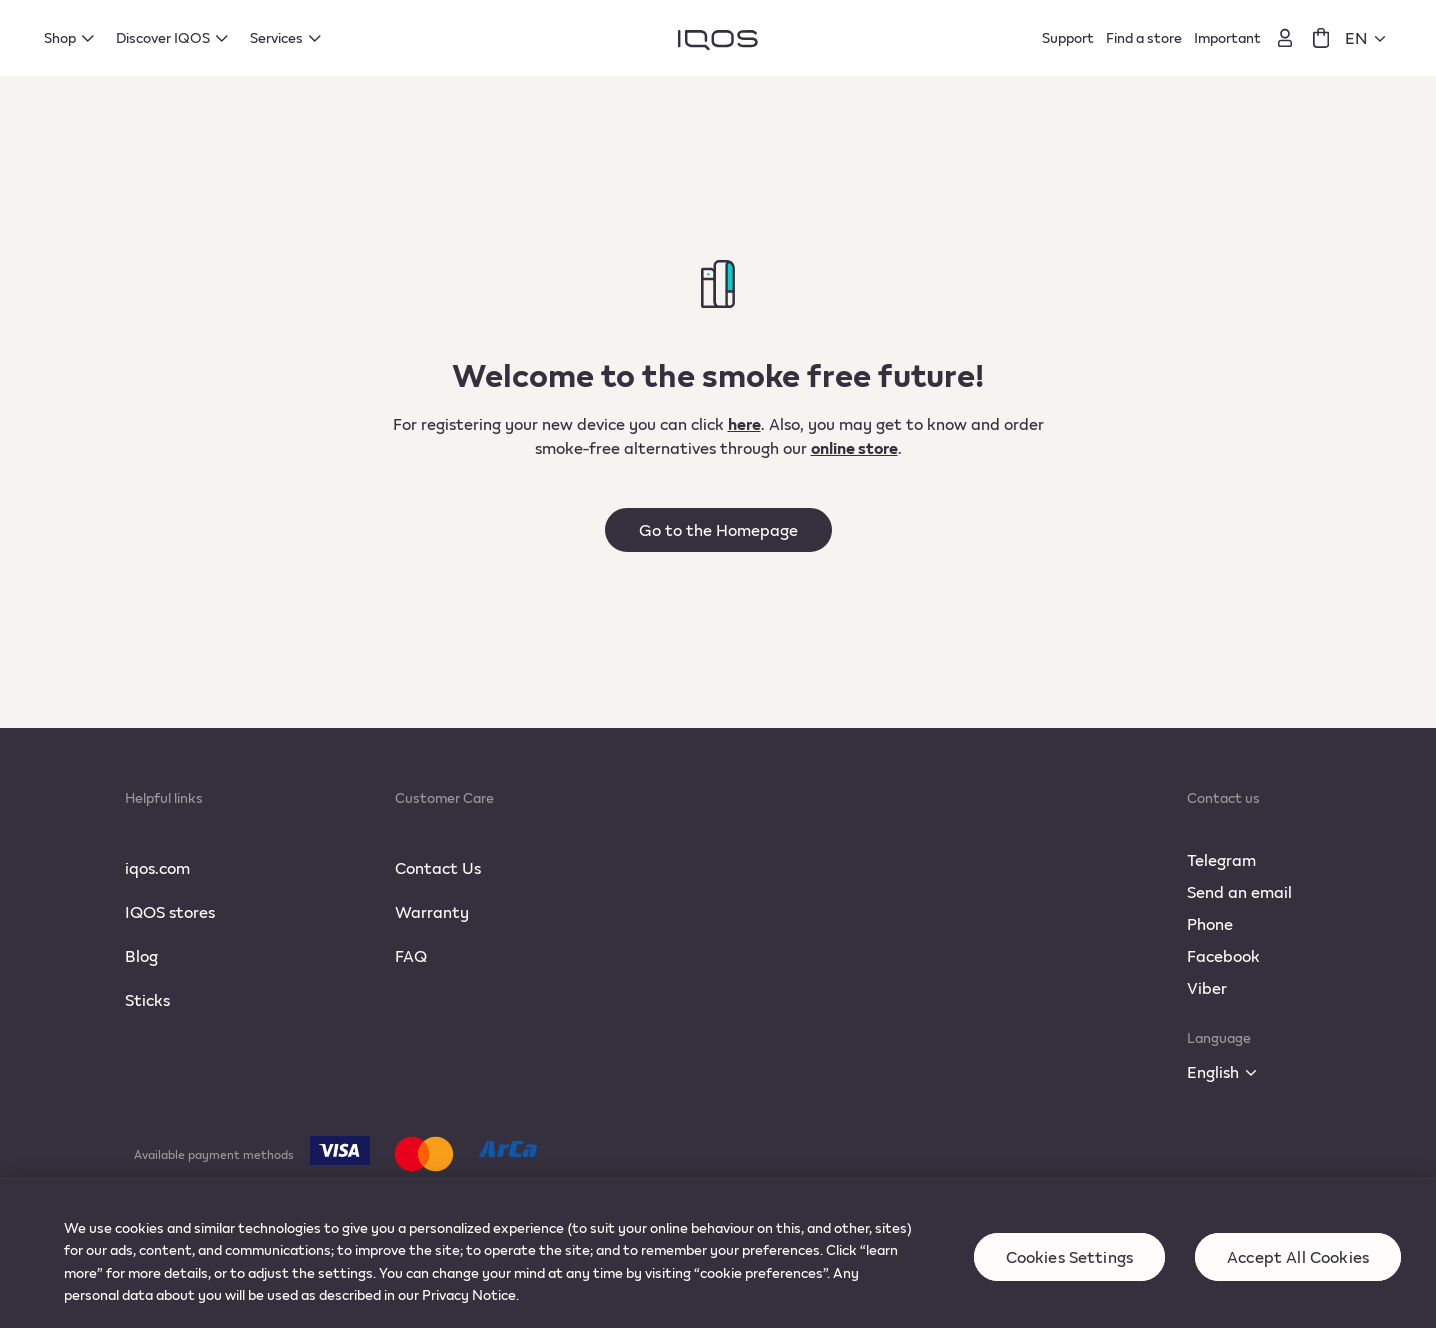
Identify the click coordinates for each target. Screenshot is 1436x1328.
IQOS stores (170, 911)
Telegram (1221, 859)
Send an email (1239, 891)
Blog (141, 955)
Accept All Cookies (1298, 1272)
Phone (1210, 923)
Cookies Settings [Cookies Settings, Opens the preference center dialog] (1070, 1272)
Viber (1207, 987)
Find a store (1144, 37)
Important (1227, 37)
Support (1068, 37)
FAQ (411, 955)
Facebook (1223, 955)
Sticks (147, 999)
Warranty (432, 911)
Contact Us (438, 867)
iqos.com (157, 867)
